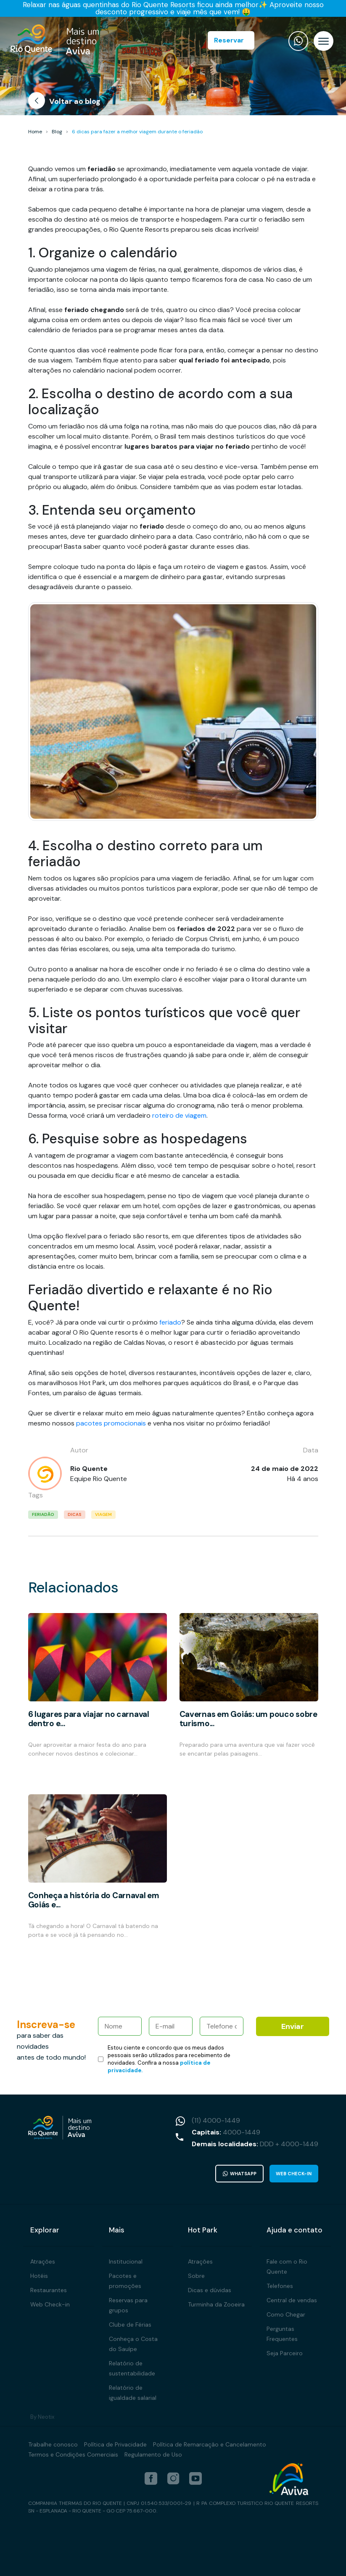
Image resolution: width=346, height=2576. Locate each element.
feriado (170, 1322)
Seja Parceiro (285, 2353)
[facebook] (151, 2478)
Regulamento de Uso (153, 2454)
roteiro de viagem (179, 1115)
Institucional (126, 2261)
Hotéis (39, 2276)
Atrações (42, 2261)
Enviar (292, 2026)
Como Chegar (286, 2314)
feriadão (43, 1514)
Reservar (229, 40)
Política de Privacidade (115, 2444)
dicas (75, 1514)
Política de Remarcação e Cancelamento (209, 2444)
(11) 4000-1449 (216, 2120)
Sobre (196, 2276)
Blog (57, 131)
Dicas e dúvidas (209, 2290)
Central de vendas (292, 2300)
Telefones (280, 2286)
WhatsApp (239, 2174)
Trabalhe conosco (53, 2444)
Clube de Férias (130, 2324)
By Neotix (42, 2416)
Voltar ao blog (64, 102)
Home (35, 131)
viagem (103, 1514)
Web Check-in (294, 2174)
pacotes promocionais (111, 1423)
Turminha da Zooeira (216, 2304)
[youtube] (195, 2478)
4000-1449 (241, 2132)
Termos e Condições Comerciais (73, 2454)
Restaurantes (48, 2290)
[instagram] (173, 2478)
